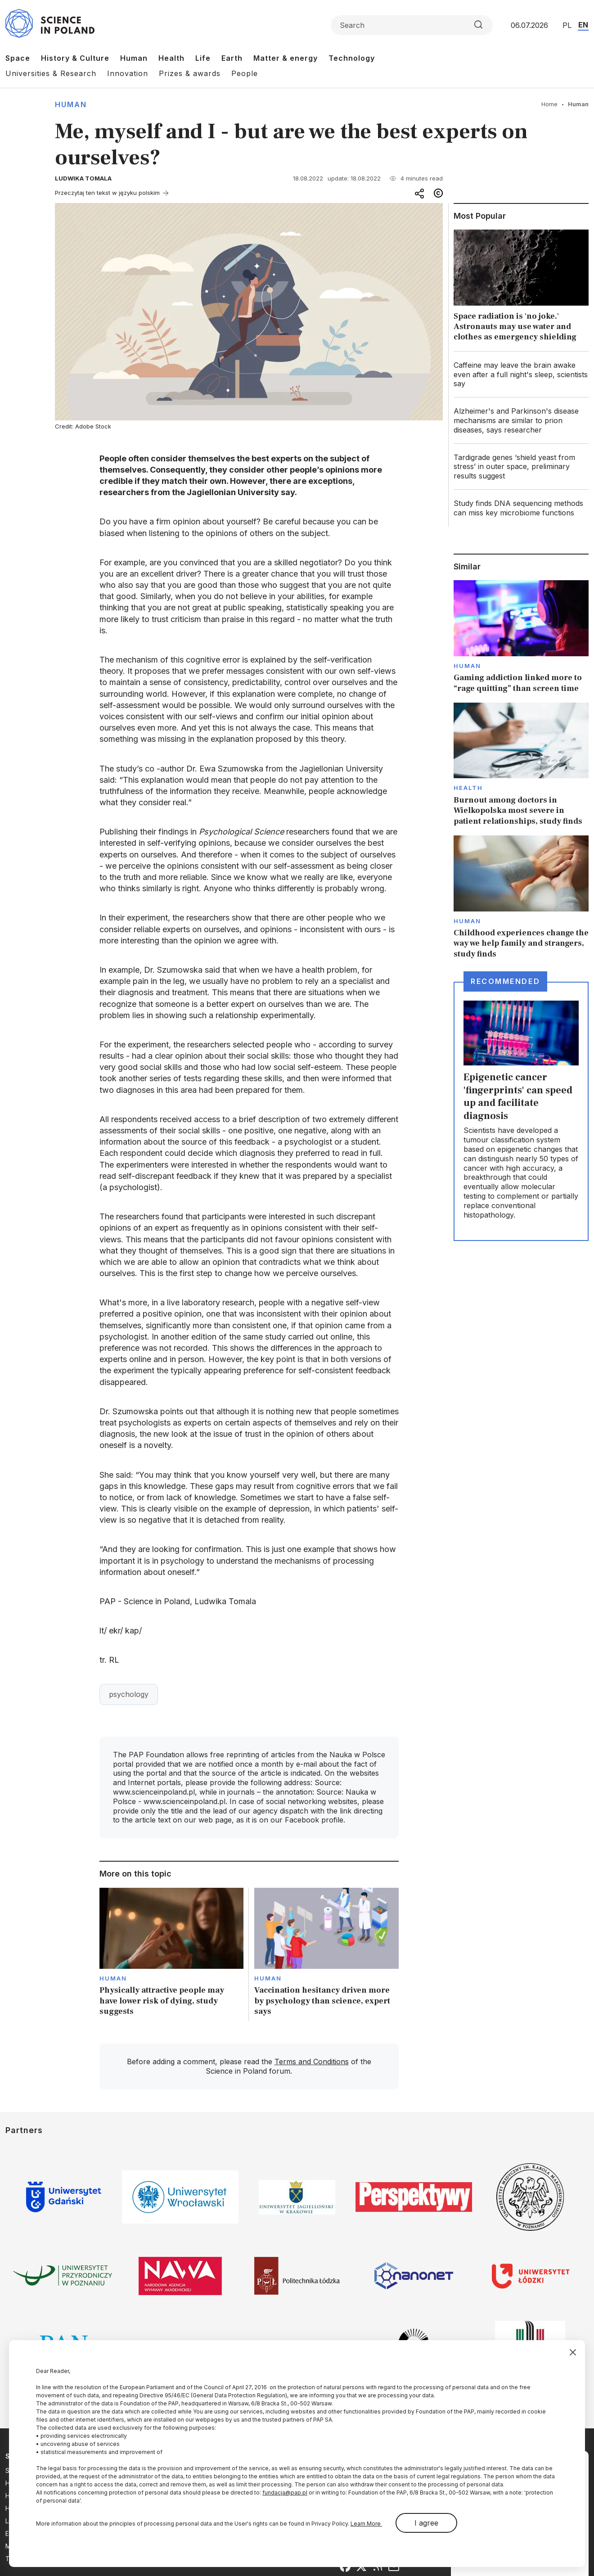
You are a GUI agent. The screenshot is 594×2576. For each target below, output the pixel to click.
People (244, 73)
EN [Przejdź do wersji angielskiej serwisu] (583, 24)
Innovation (127, 73)
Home (549, 104)
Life (203, 58)
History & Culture (75, 58)
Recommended (505, 981)
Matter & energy (285, 58)
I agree (426, 2522)
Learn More (366, 2523)
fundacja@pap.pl (284, 2492)
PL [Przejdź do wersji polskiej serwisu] (567, 25)
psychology (128, 1694)
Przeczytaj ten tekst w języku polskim (107, 192)
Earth (232, 58)
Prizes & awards (189, 73)
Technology (351, 58)
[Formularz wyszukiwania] (412, 25)
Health (171, 58)
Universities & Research (50, 73)
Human (134, 58)
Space (17, 58)
